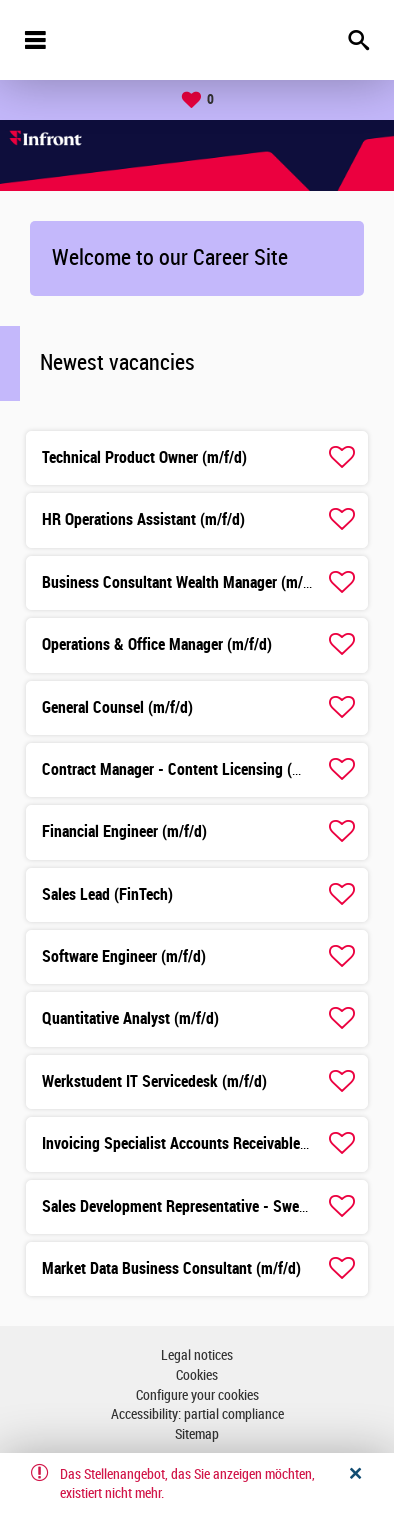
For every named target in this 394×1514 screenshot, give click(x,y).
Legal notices (197, 1355)
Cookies (197, 1375)
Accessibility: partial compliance (197, 1414)
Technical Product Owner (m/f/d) (144, 457)
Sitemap (197, 1434)
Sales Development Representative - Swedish (184, 1206)
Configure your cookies (197, 1395)
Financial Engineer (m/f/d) (124, 831)
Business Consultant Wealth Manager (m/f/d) (184, 582)
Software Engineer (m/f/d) (124, 956)
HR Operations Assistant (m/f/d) (143, 519)
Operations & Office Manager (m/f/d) (157, 644)
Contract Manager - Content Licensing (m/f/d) (187, 769)
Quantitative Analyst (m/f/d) (130, 1018)
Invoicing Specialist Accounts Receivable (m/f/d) (195, 1143)
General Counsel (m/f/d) (117, 707)
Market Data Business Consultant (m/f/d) (171, 1268)
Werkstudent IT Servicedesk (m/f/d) (154, 1081)
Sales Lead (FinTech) (107, 894)
